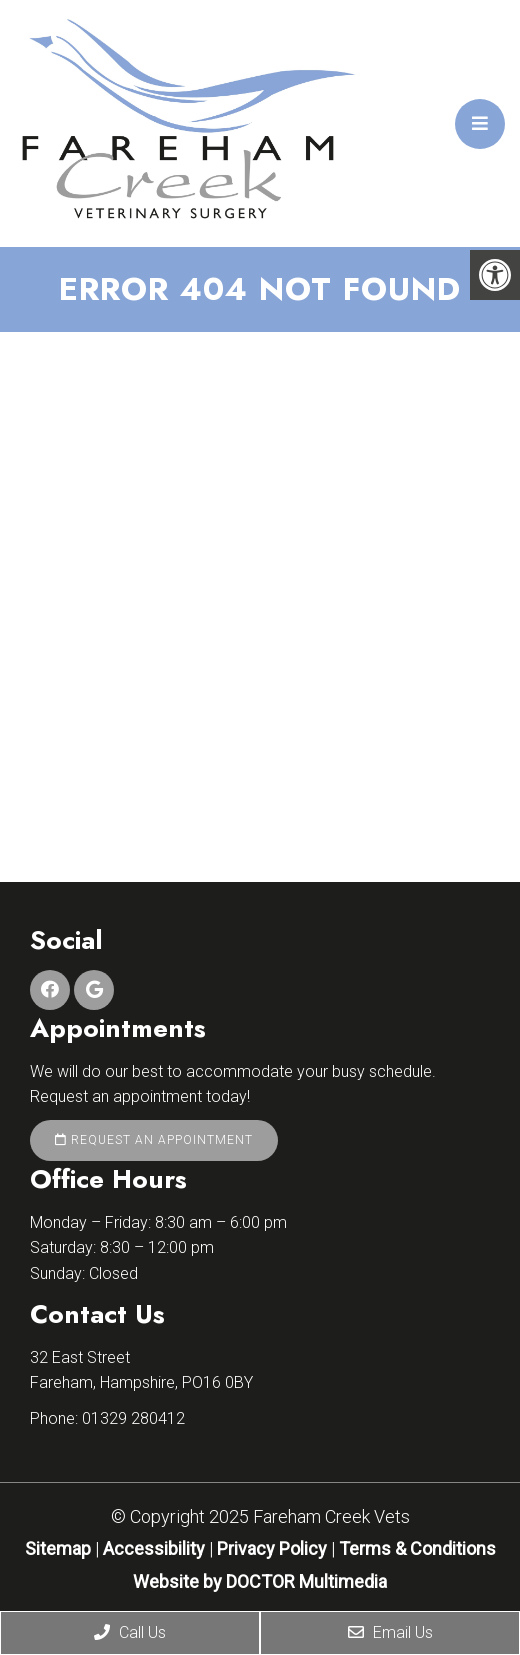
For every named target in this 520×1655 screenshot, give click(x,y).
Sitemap (58, 1548)
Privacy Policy (274, 1548)
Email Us (390, 1632)
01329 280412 (133, 1418)
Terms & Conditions (417, 1548)
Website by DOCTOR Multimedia (260, 1581)
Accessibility (154, 1548)
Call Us (130, 1632)
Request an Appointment (154, 1140)
